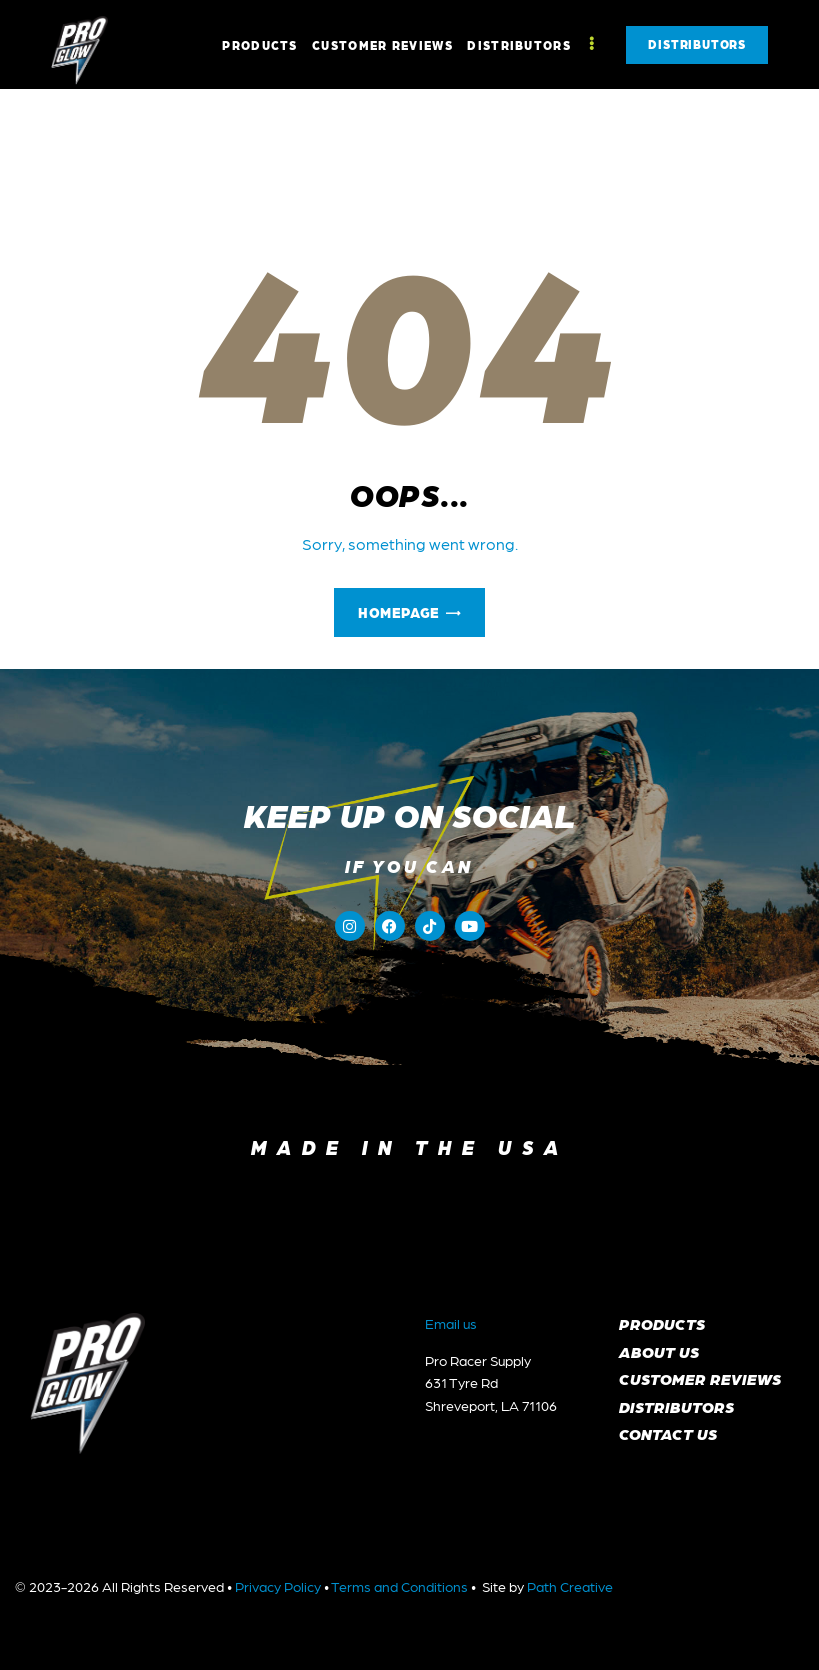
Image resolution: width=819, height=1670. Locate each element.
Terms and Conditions (399, 1586)
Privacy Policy (278, 1586)
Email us (451, 1323)
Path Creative (570, 1586)
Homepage (398, 612)
